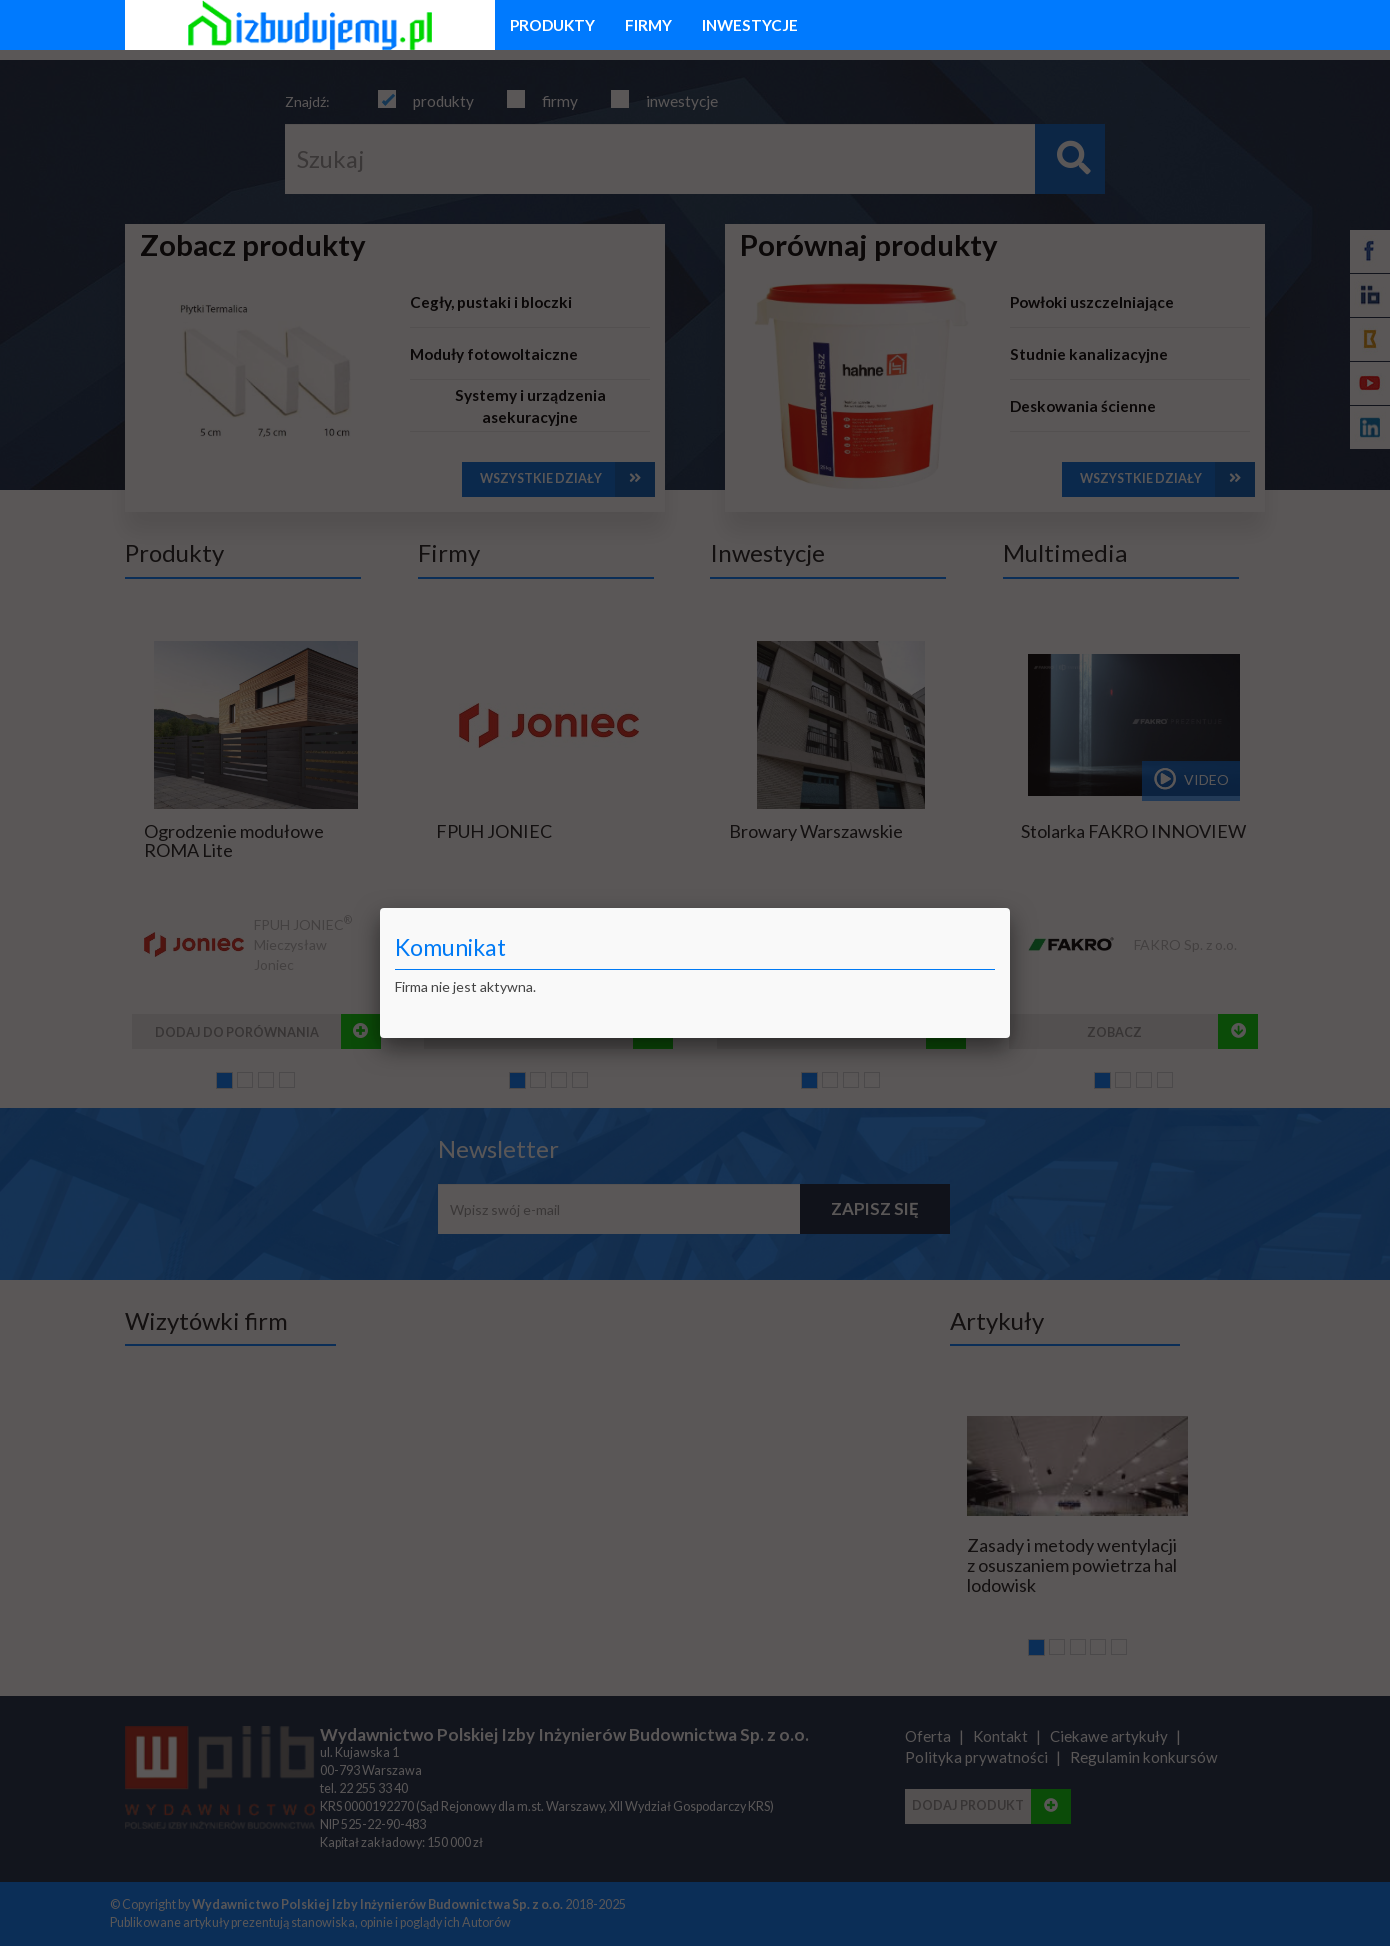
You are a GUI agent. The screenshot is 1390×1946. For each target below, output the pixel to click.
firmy (648, 25)
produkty (552, 25)
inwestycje (750, 25)
